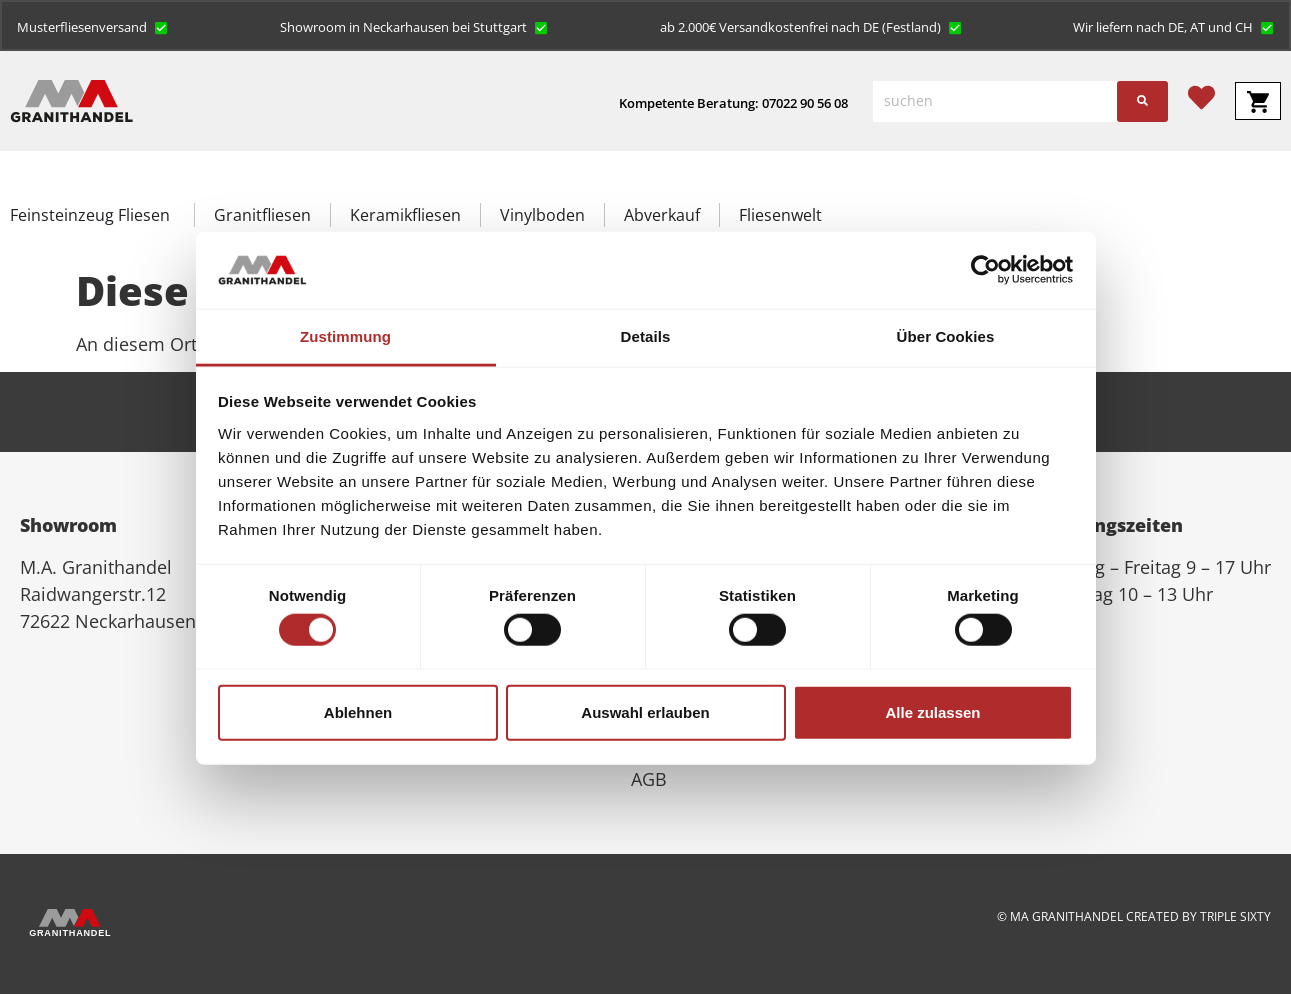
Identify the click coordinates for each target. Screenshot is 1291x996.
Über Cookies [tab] (946, 336)
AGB (649, 781)
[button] (93, 27)
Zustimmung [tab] (345, 336)
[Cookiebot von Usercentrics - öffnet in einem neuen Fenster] (985, 270)
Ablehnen (358, 711)
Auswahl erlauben (645, 711)
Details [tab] (646, 336)
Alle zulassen (932, 711)
